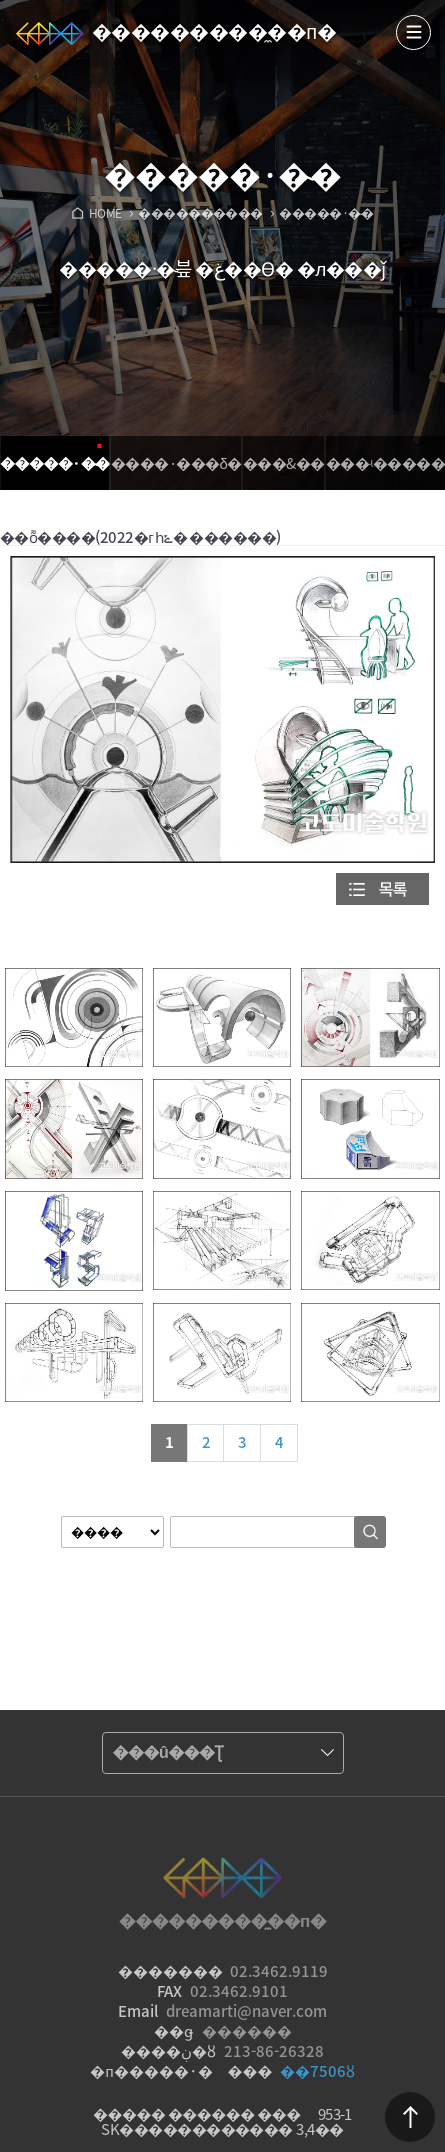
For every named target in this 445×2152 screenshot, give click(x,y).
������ (410, 2117)
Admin (441, 4)
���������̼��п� (214, 30)
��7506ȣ (317, 2071)
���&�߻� (284, 463)
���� (413, 32)
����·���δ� (176, 463)
